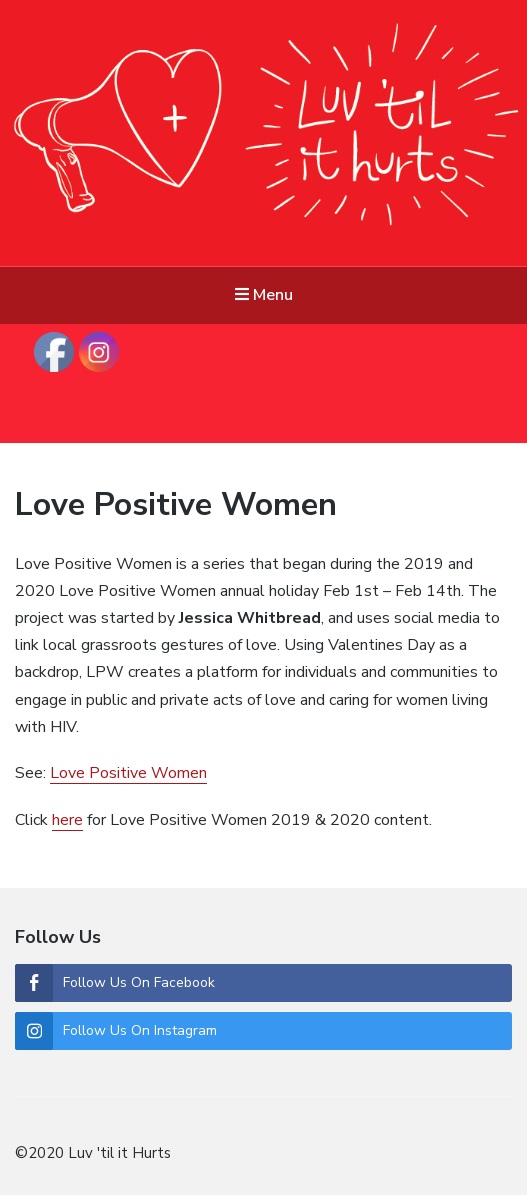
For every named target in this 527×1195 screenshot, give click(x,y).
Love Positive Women (176, 504)
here (67, 820)
